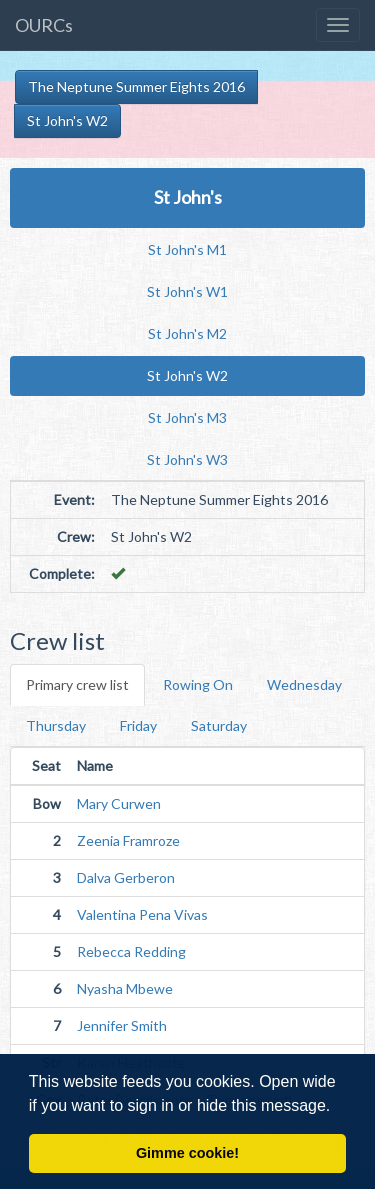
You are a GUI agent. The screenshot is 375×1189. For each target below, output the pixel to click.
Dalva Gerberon (126, 877)
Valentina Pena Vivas (142, 914)
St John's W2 (67, 120)
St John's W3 (187, 459)
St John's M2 (187, 333)
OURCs (44, 25)
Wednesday (304, 684)
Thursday (56, 725)
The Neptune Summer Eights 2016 (136, 86)
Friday (138, 725)
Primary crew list (77, 684)
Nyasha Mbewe (125, 988)
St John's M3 (187, 417)
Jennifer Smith (122, 1025)
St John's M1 (187, 249)
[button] (338, 1107)
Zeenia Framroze (128, 840)
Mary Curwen (119, 803)
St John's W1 (187, 291)
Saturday (219, 725)
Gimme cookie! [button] (187, 1153)
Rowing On (198, 684)
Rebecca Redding (131, 951)
